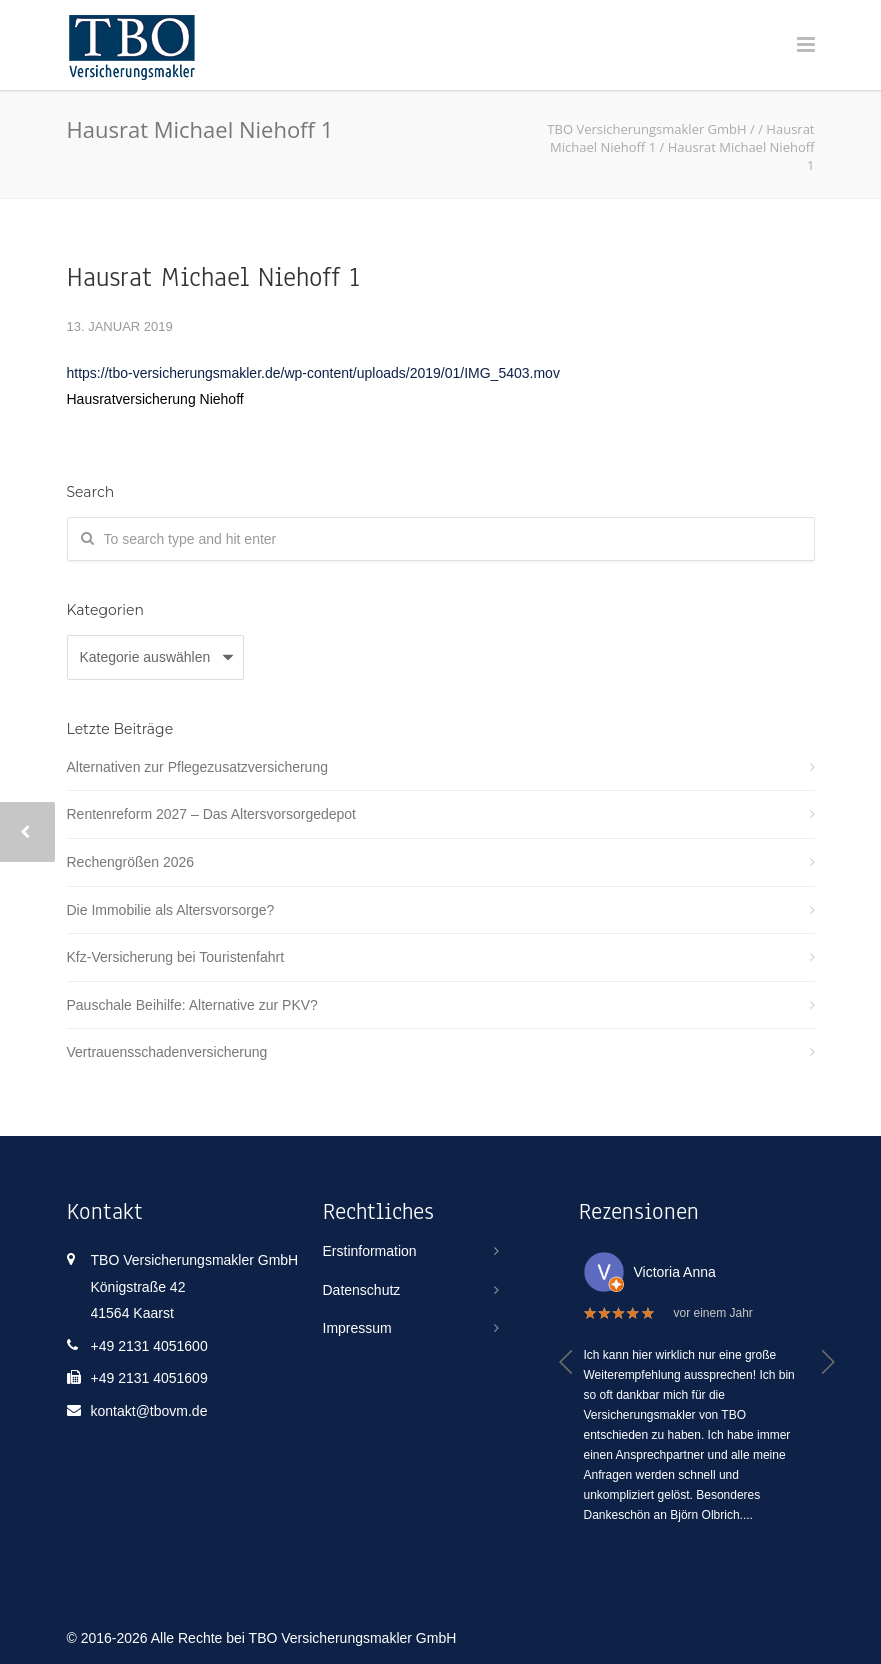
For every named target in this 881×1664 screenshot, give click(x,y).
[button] (566, 1362)
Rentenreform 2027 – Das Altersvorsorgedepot (212, 814)
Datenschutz (362, 1290)
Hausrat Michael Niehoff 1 (213, 277)
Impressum (357, 1328)
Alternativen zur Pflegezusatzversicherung (197, 767)
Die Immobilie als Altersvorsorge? (171, 910)
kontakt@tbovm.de (149, 1411)
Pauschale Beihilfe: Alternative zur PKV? (192, 1005)
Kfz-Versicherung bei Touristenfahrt (176, 957)
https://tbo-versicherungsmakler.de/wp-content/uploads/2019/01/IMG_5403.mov (313, 373)
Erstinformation (370, 1251)
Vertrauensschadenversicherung (167, 1052)
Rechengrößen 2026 (131, 862)
